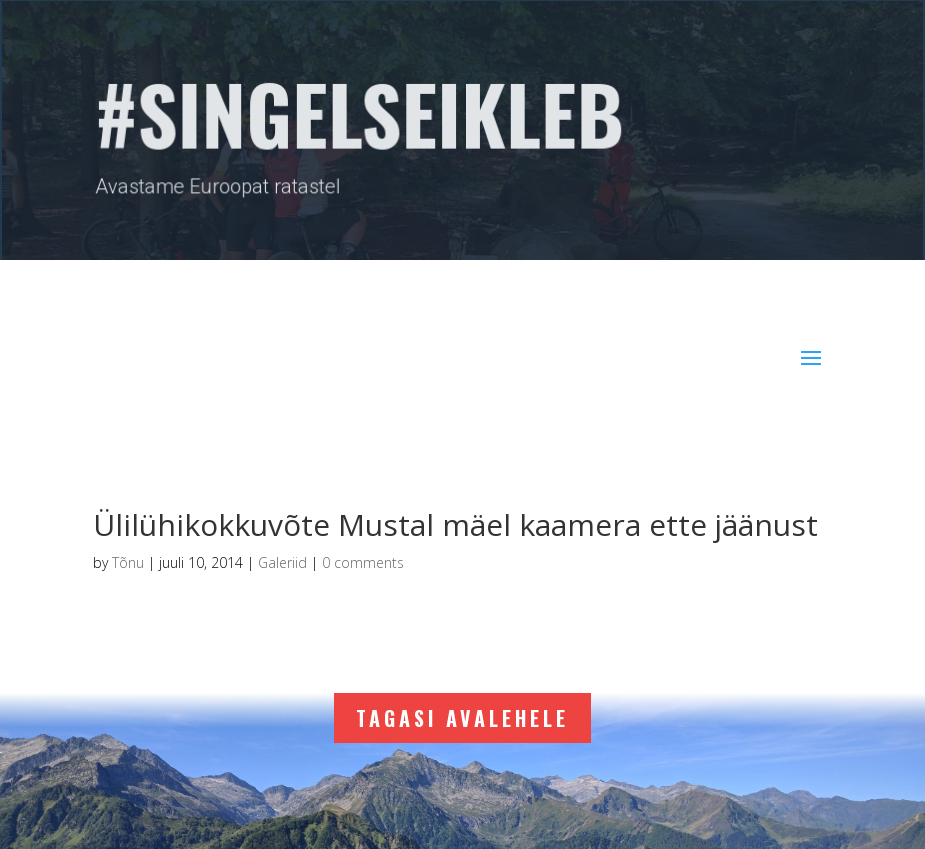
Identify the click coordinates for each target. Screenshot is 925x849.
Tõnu (128, 562)
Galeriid (282, 562)
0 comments (363, 562)
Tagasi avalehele (462, 718)
